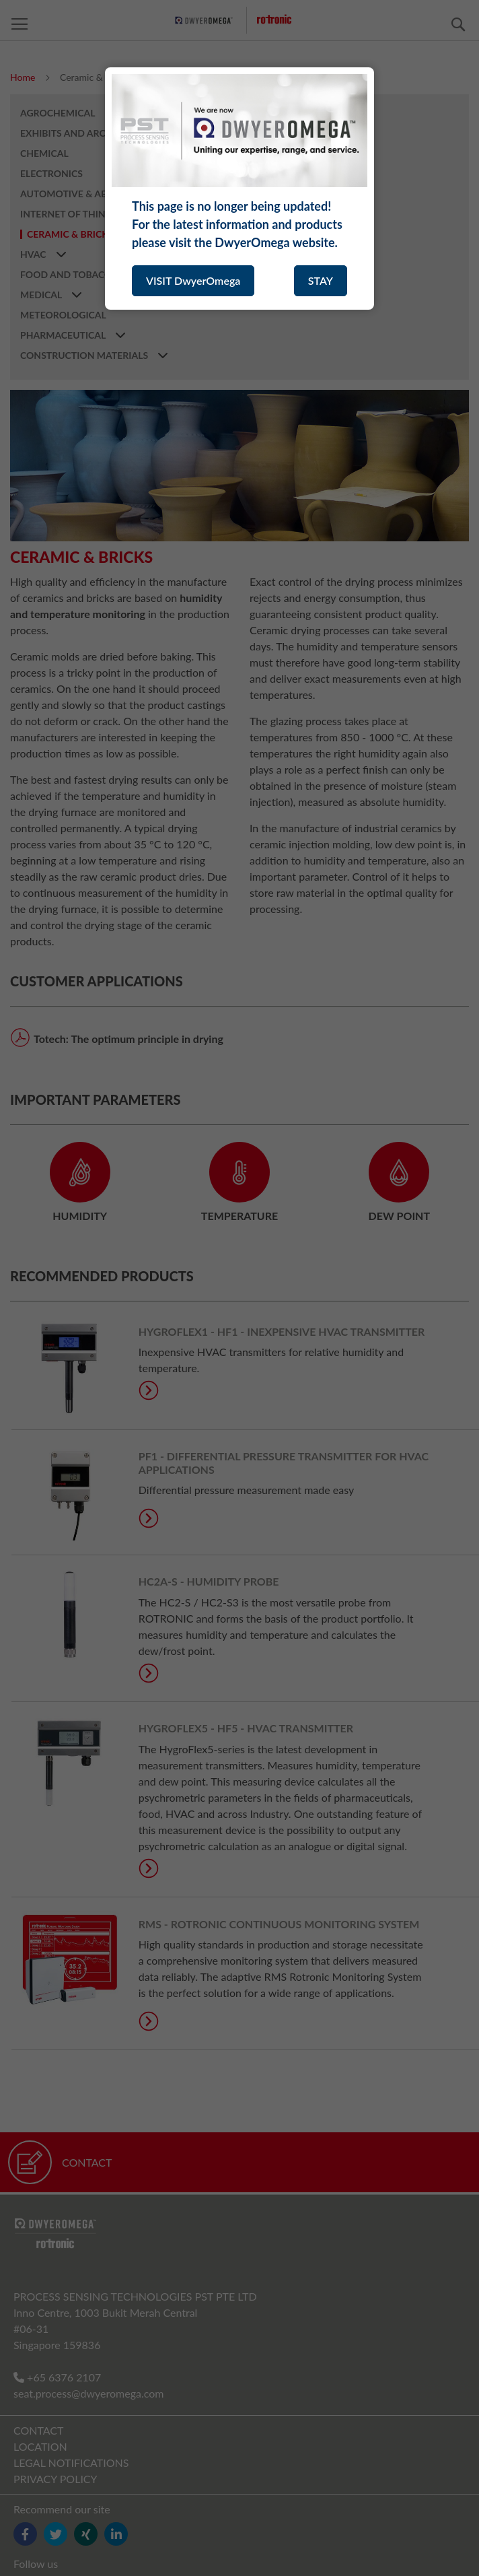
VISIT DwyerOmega (193, 280)
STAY (320, 280)
